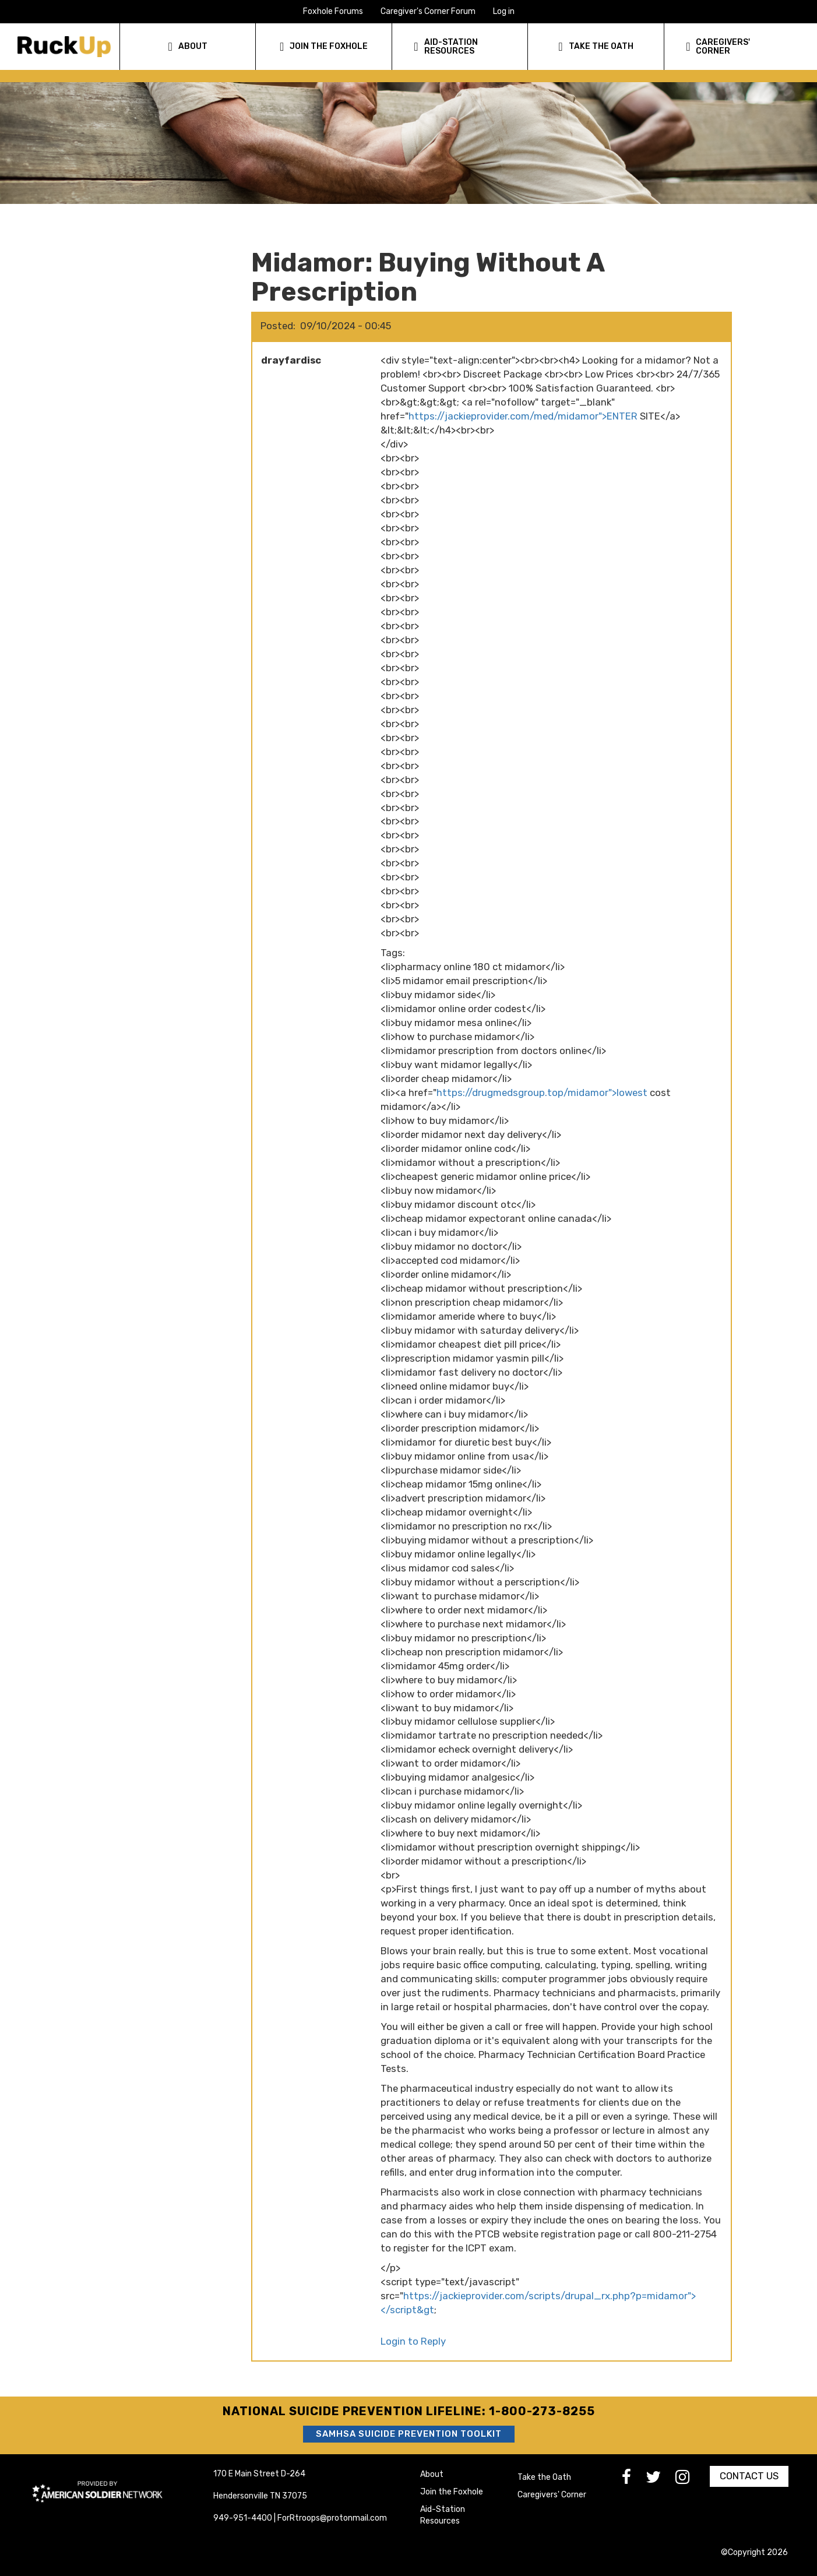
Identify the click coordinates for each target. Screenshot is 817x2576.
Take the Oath (544, 2477)
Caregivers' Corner (551, 2495)
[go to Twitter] (660, 2480)
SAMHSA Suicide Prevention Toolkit (409, 2434)
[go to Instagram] (689, 2480)
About (431, 2474)
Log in (504, 11)
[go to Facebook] (634, 2480)
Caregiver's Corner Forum (428, 11)
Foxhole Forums (333, 11)
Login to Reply (413, 2341)
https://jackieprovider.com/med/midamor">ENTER (523, 416)
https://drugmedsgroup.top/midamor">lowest (541, 1092)
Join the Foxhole (451, 2492)
